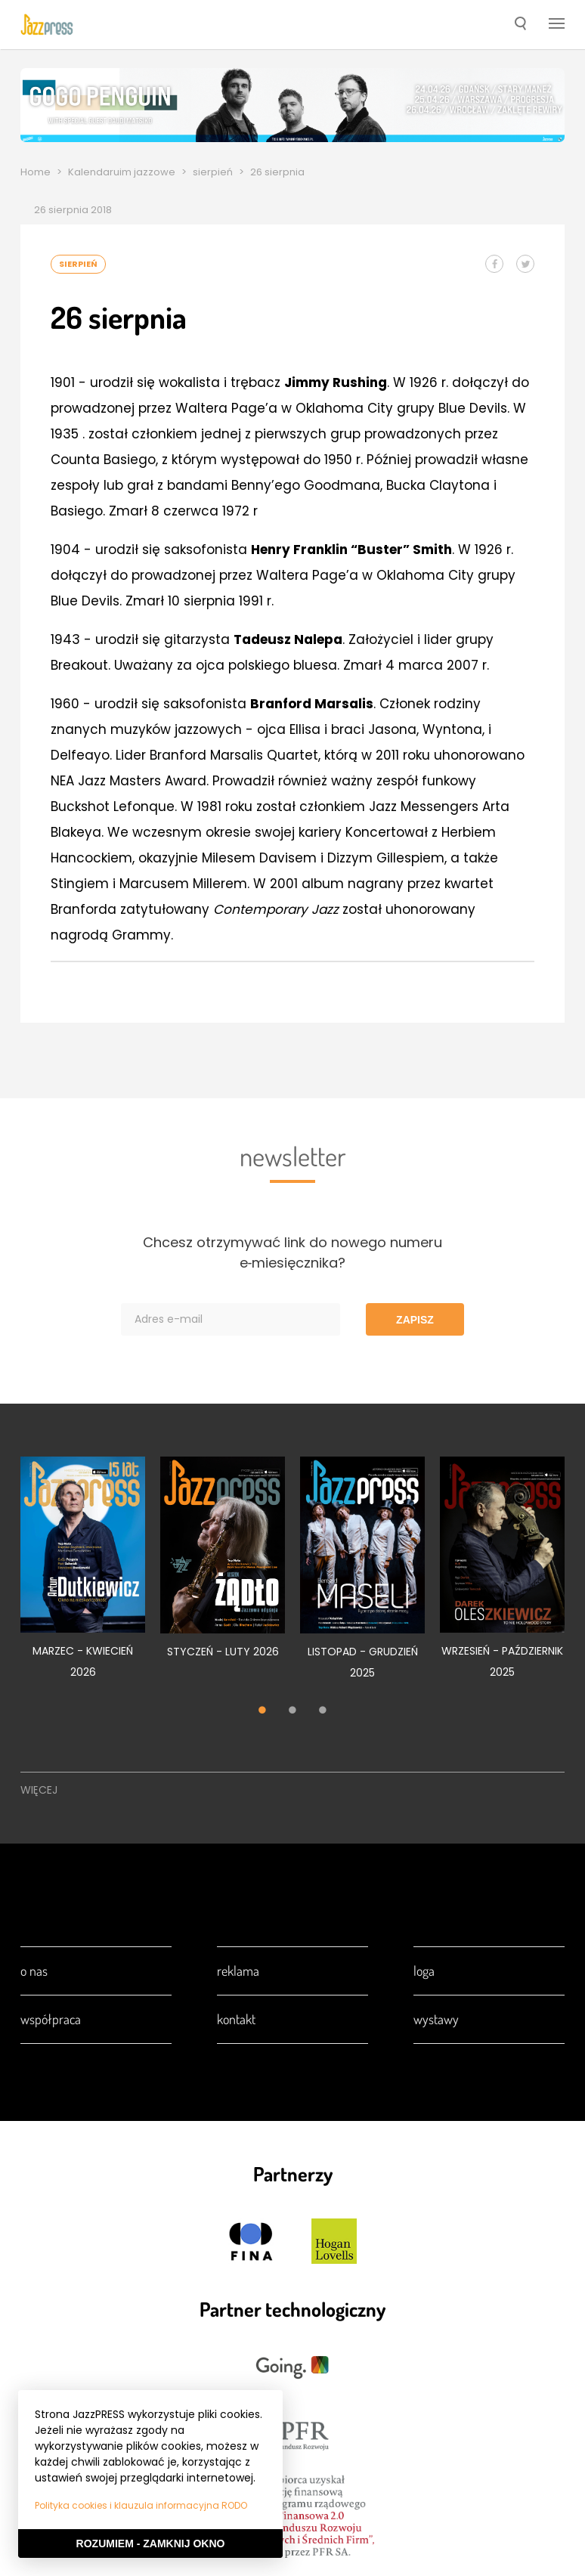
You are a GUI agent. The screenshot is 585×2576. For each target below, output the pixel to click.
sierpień (213, 172)
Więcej (38, 1789)
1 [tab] (262, 1711)
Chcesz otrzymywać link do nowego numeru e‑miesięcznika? (292, 1252)
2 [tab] (292, 1711)
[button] (520, 25)
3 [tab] (323, 1711)
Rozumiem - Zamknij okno (150, 2543)
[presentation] (46, 24)
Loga (424, 1970)
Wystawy (436, 2019)
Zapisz (415, 1320)
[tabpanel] (82, 1576)
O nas (34, 1970)
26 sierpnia (277, 172)
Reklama (238, 1970)
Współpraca (50, 2019)
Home (35, 172)
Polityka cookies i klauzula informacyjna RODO (141, 2505)
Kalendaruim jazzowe (121, 172)
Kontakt (236, 2019)
